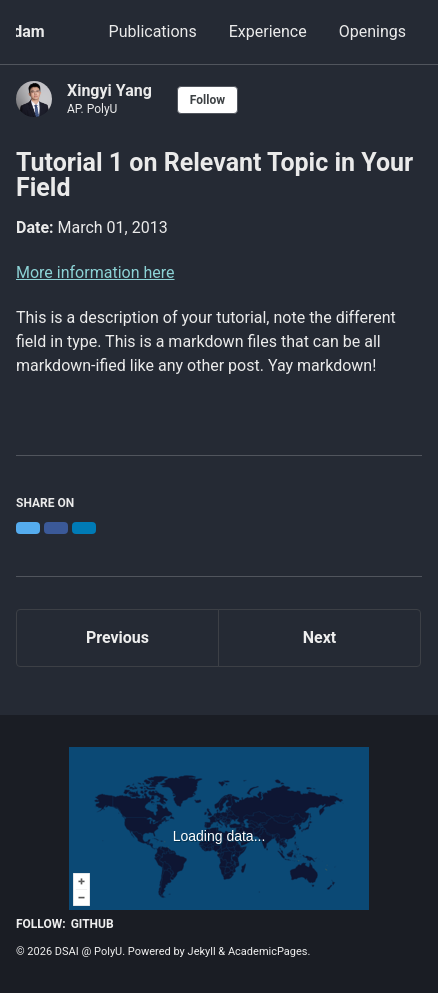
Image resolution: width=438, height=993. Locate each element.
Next (319, 637)
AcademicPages (268, 951)
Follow (207, 100)
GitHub (92, 924)
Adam (23, 31)
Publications (153, 31)
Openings (372, 31)
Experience (268, 31)
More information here (95, 272)
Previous (117, 637)
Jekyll (202, 951)
